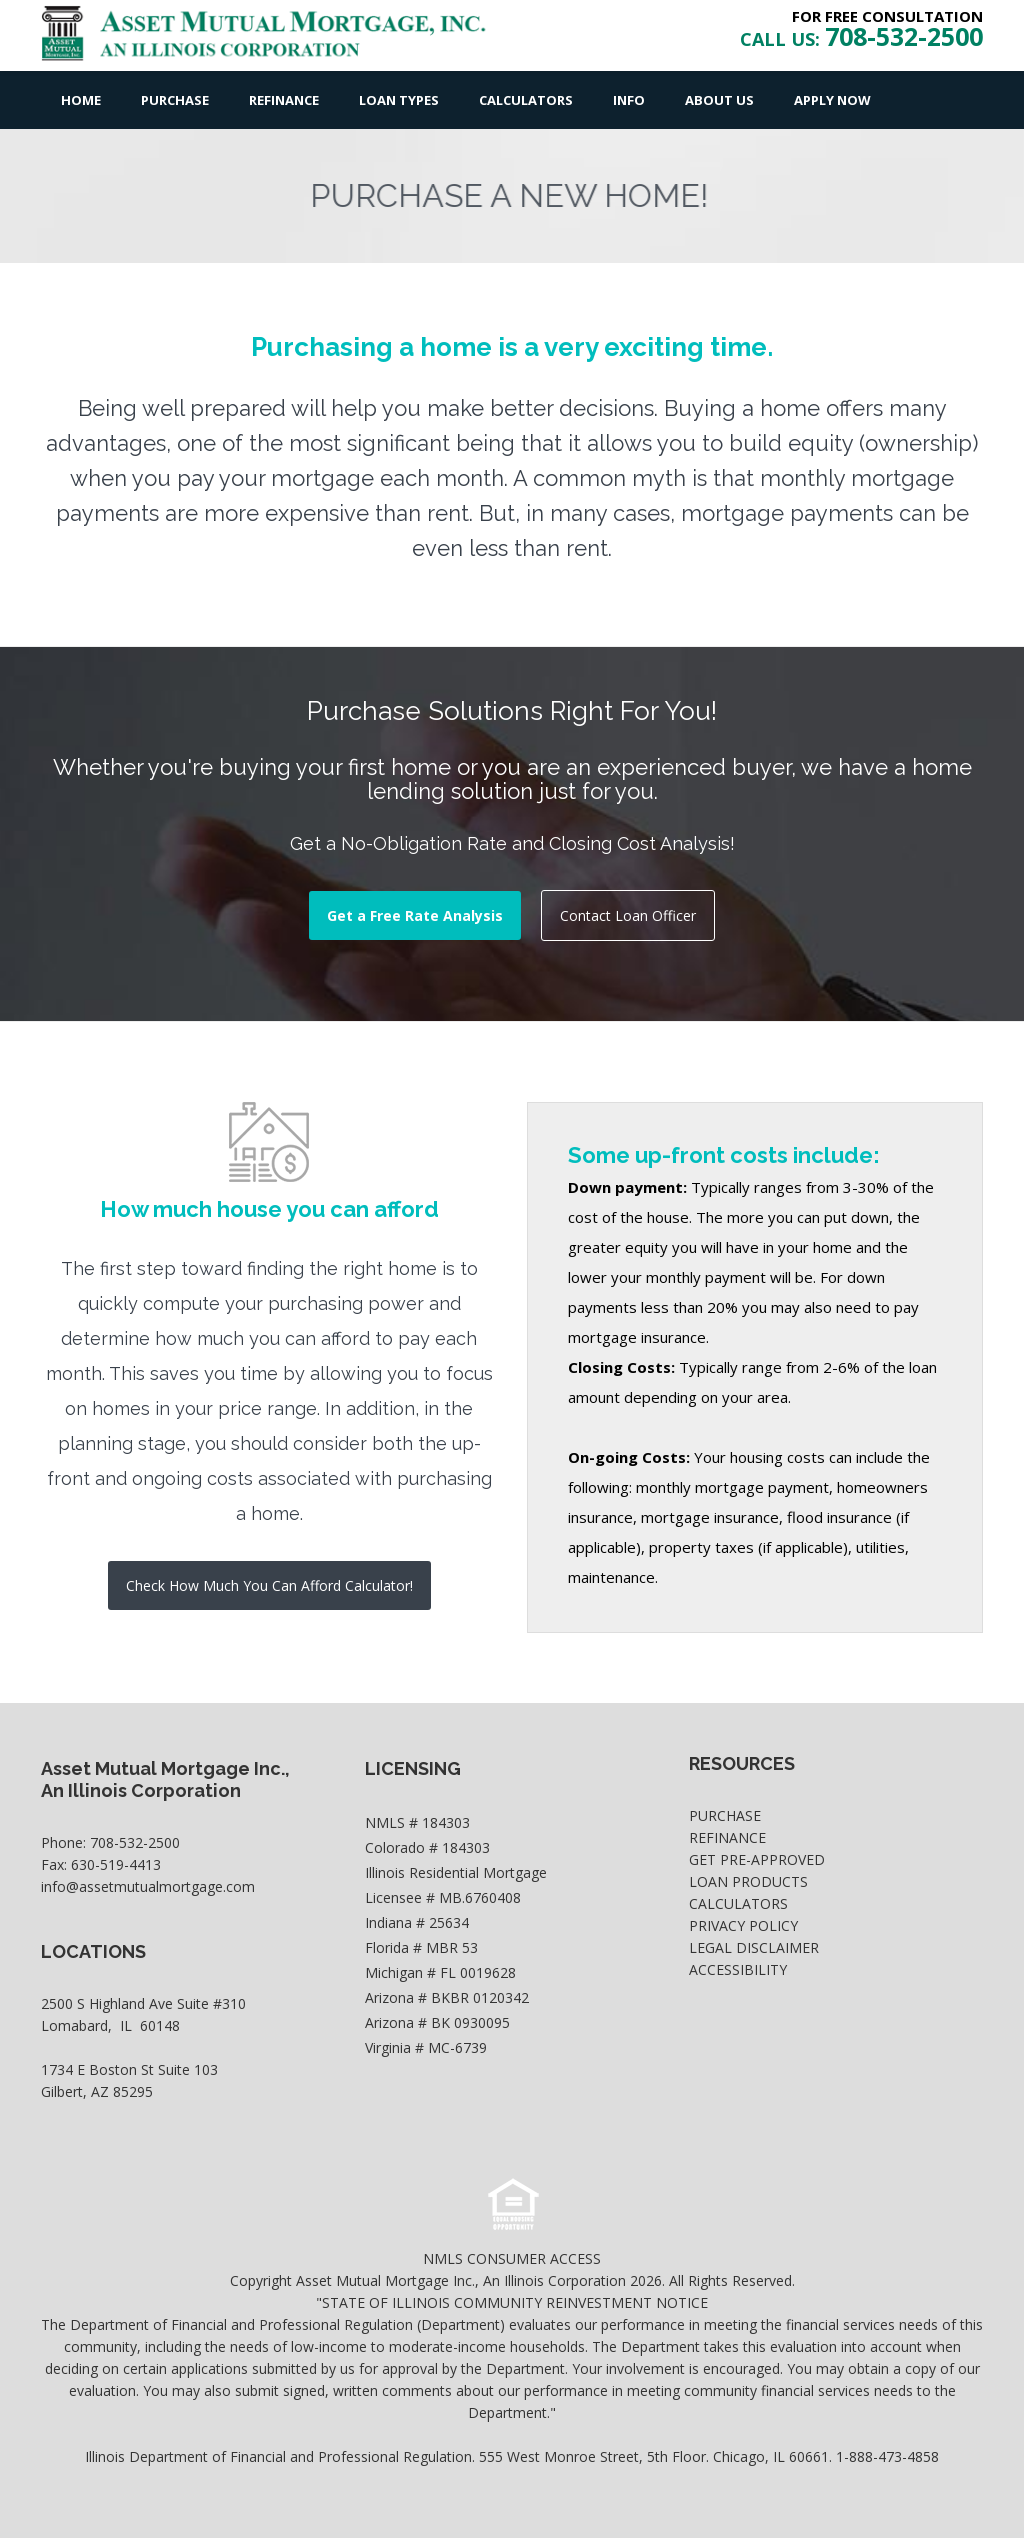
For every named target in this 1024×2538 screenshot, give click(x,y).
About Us (719, 100)
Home (81, 100)
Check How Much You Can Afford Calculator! (269, 1585)
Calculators (526, 100)
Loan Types (399, 100)
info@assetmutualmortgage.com (148, 1886)
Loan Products (748, 1881)
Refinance (284, 100)
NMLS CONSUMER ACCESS (512, 2258)
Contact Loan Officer (628, 915)
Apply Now (832, 100)
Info (629, 100)
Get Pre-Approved (757, 1859)
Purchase (175, 100)
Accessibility (738, 1969)
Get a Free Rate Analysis (415, 915)
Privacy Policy (743, 1925)
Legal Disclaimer (754, 1947)
